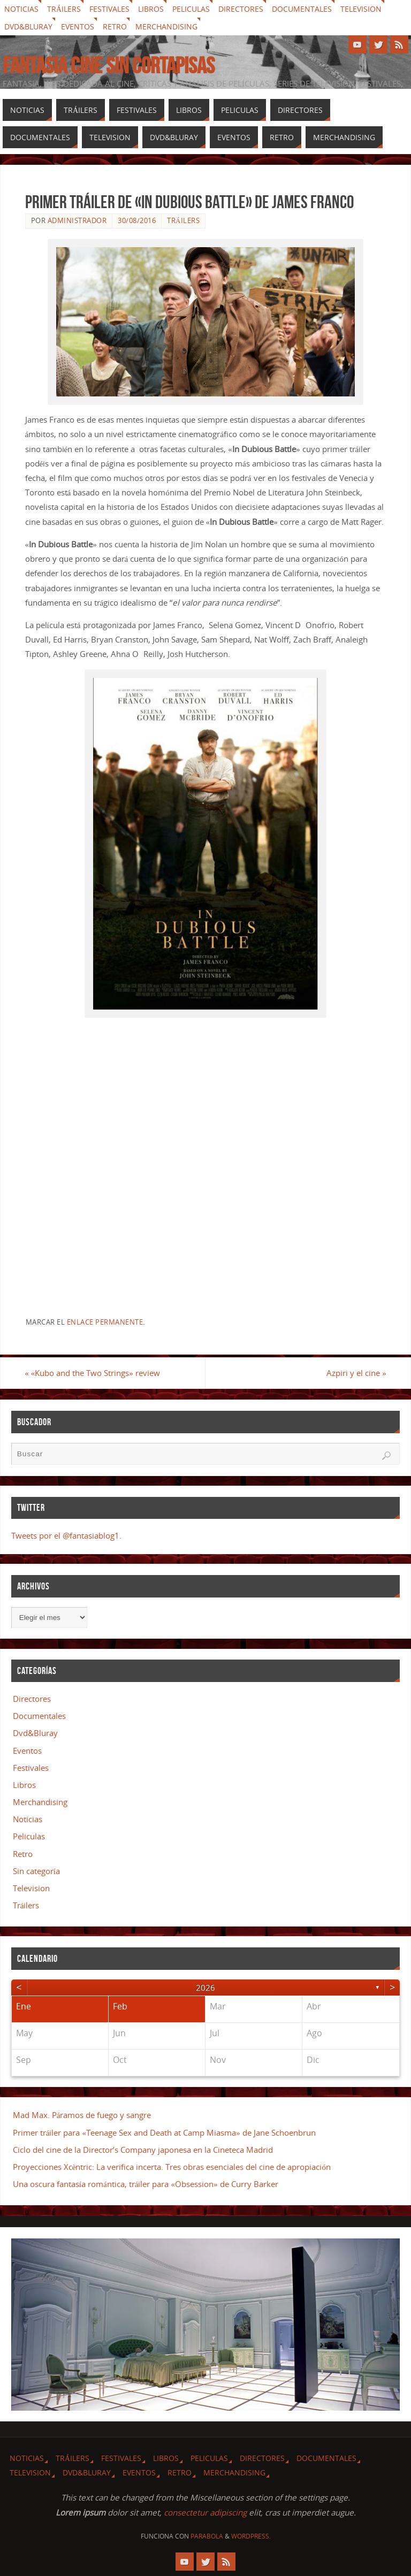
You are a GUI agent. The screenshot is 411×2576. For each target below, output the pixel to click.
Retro (115, 26)
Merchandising (166, 26)
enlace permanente (105, 1322)
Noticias (21, 9)
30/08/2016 (137, 220)
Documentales (302, 9)
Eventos (77, 26)
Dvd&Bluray (28, 26)
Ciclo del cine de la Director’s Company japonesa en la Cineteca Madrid (143, 2149)
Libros (151, 9)
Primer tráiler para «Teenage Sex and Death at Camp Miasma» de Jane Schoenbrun (164, 2132)
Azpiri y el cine (356, 1372)
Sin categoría (36, 1871)
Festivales (109, 9)
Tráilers (64, 9)
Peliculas (191, 9)
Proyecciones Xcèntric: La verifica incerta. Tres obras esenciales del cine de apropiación (172, 2166)
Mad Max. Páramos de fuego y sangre (82, 2115)
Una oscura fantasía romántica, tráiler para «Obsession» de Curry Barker (148, 2183)
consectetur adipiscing (205, 2512)
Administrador (77, 220)
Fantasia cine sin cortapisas (109, 65)
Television (361, 9)
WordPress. (251, 2536)
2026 (205, 1987)
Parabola (207, 2536)
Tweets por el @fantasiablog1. (66, 1535)
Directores (240, 9)
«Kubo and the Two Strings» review (93, 1372)
